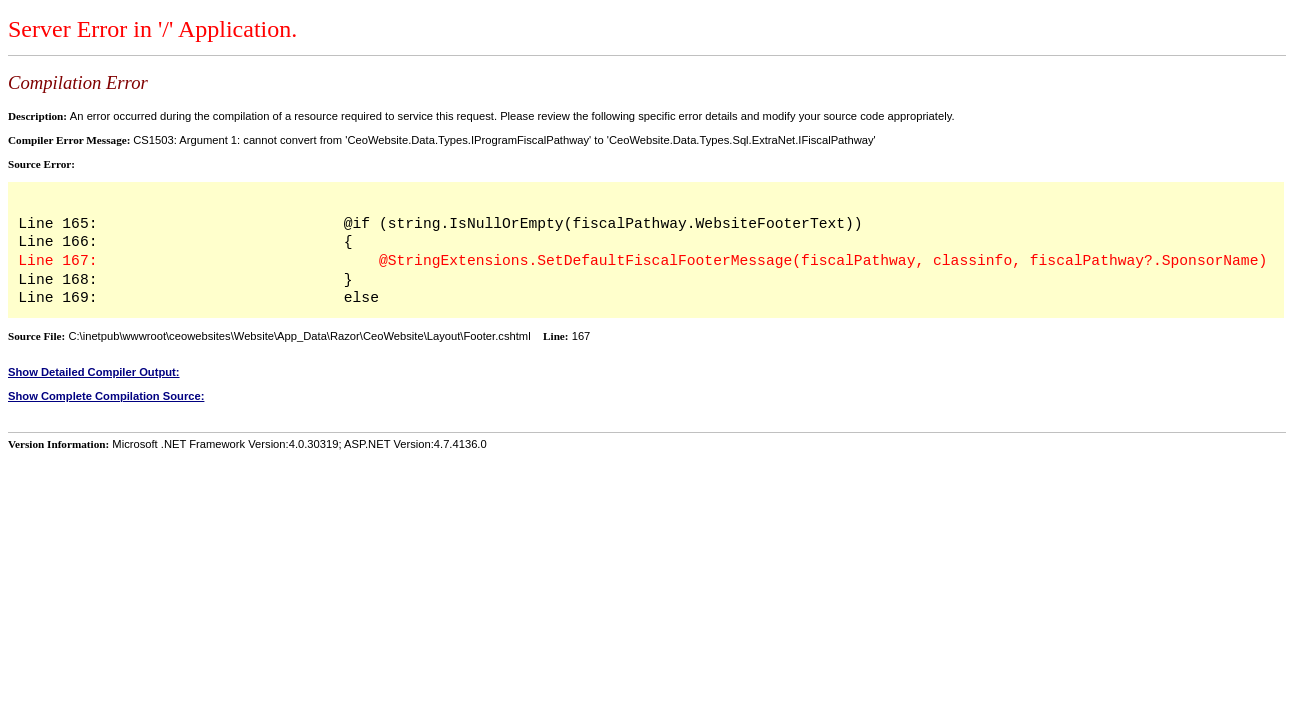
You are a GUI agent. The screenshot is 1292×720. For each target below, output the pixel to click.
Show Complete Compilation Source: (106, 396)
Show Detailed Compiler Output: (94, 372)
